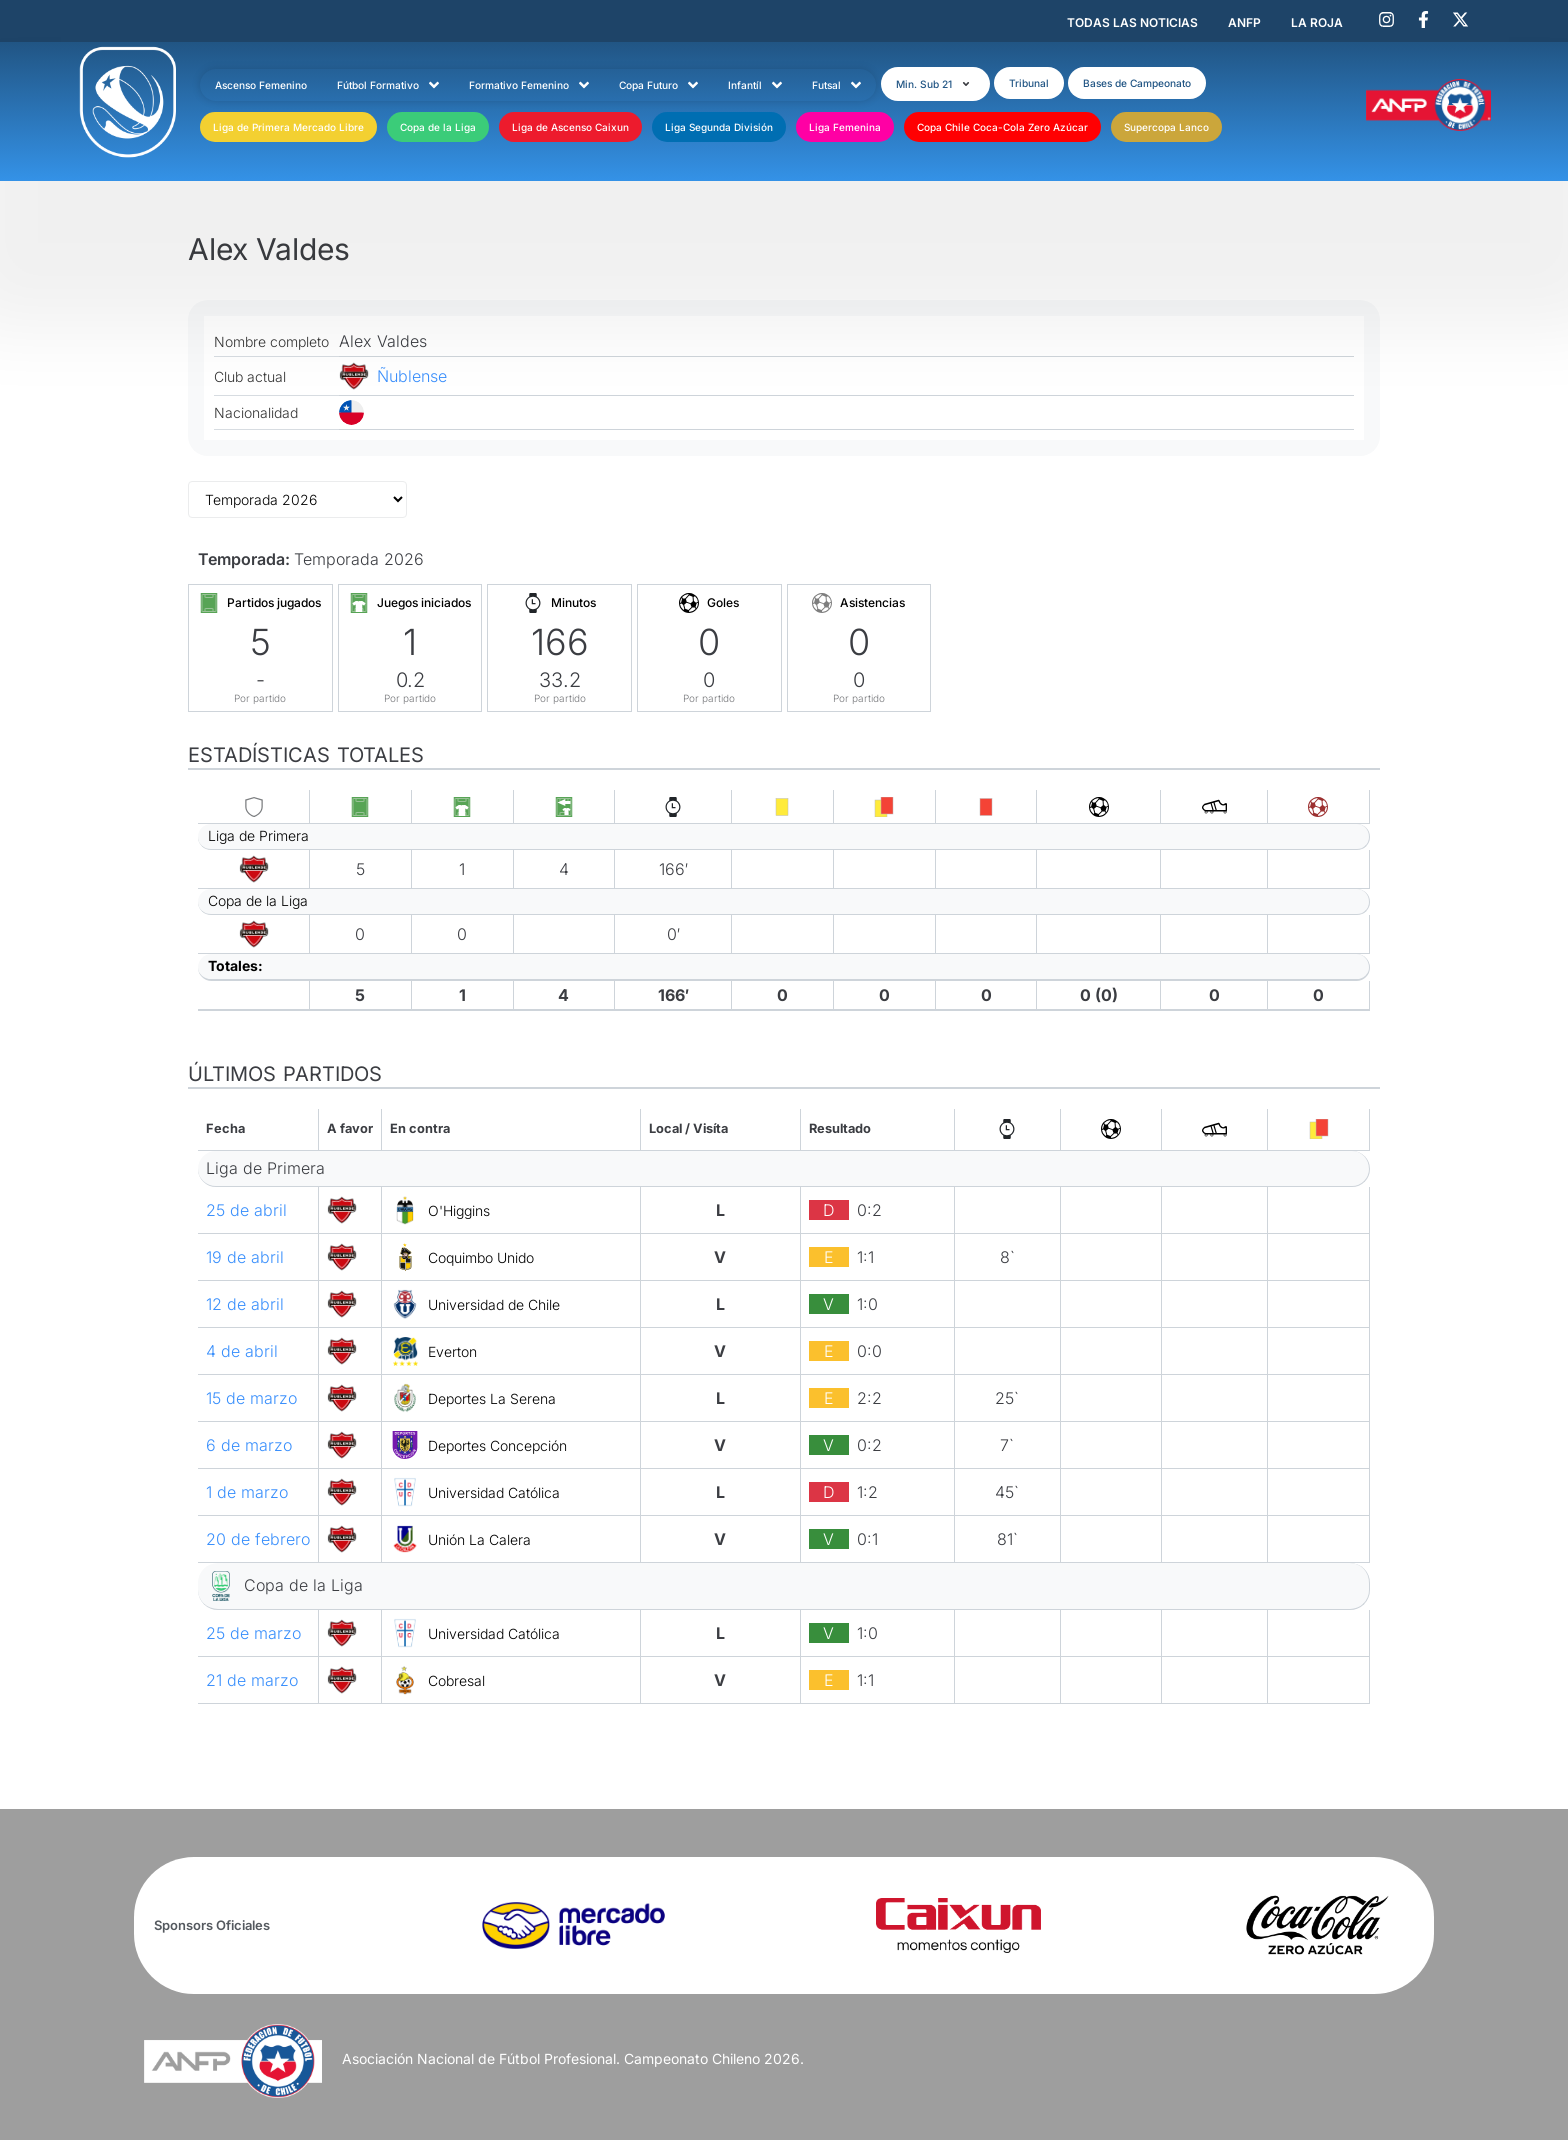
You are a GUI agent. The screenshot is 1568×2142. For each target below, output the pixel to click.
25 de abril (246, 1212)
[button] (951, 83)
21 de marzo (252, 1682)
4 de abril (242, 1353)
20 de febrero (258, 1541)
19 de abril (245, 1259)
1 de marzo (247, 1494)
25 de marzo (253, 1635)
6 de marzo (249, 1447)
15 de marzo (251, 1400)
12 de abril (245, 1306)
